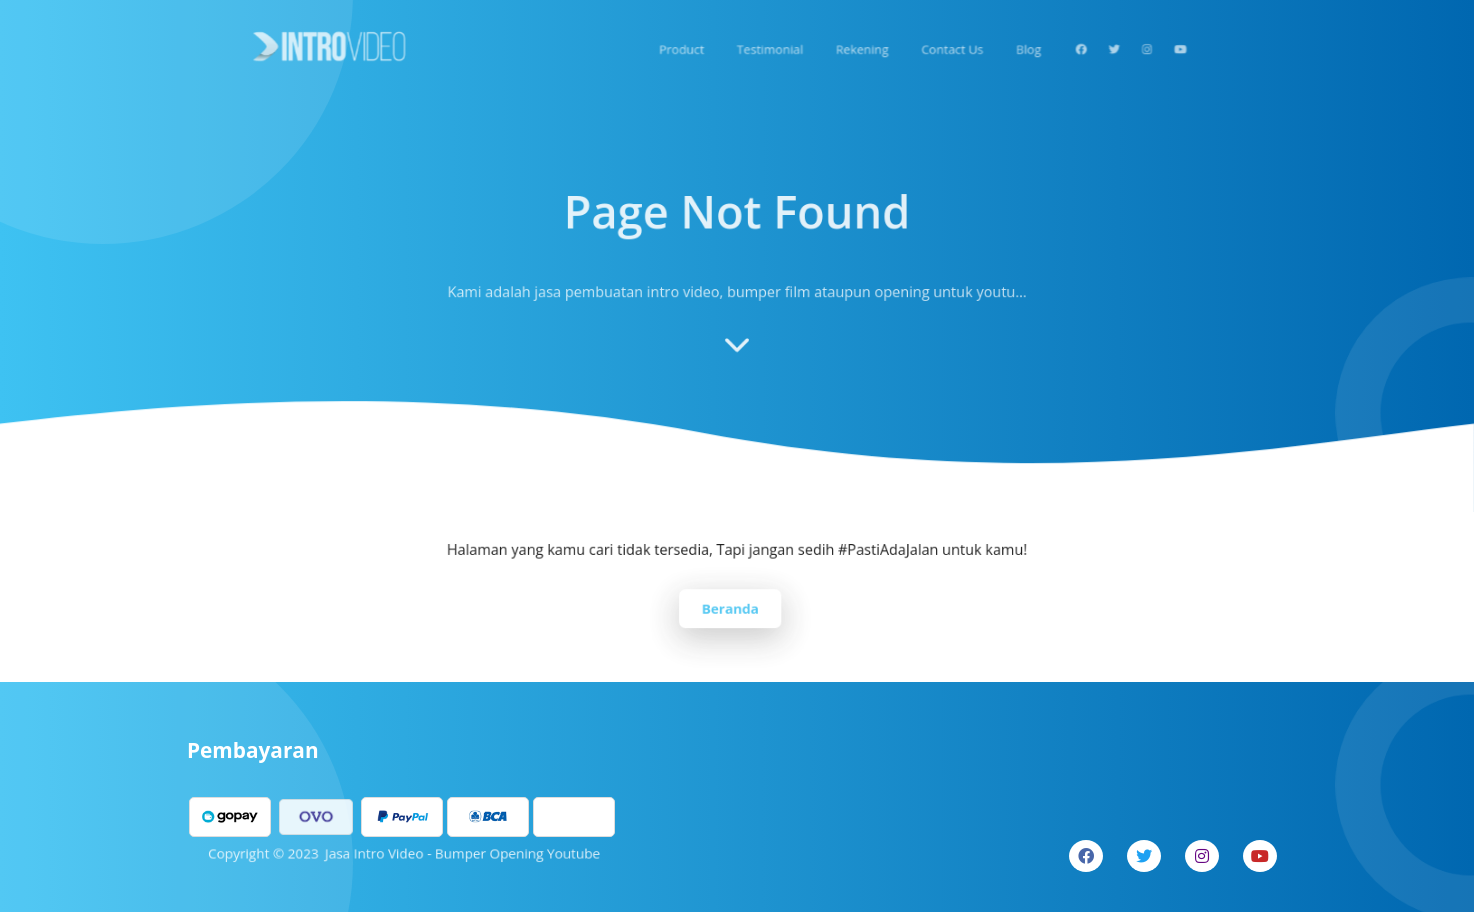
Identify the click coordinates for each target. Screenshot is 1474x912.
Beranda (731, 607)
